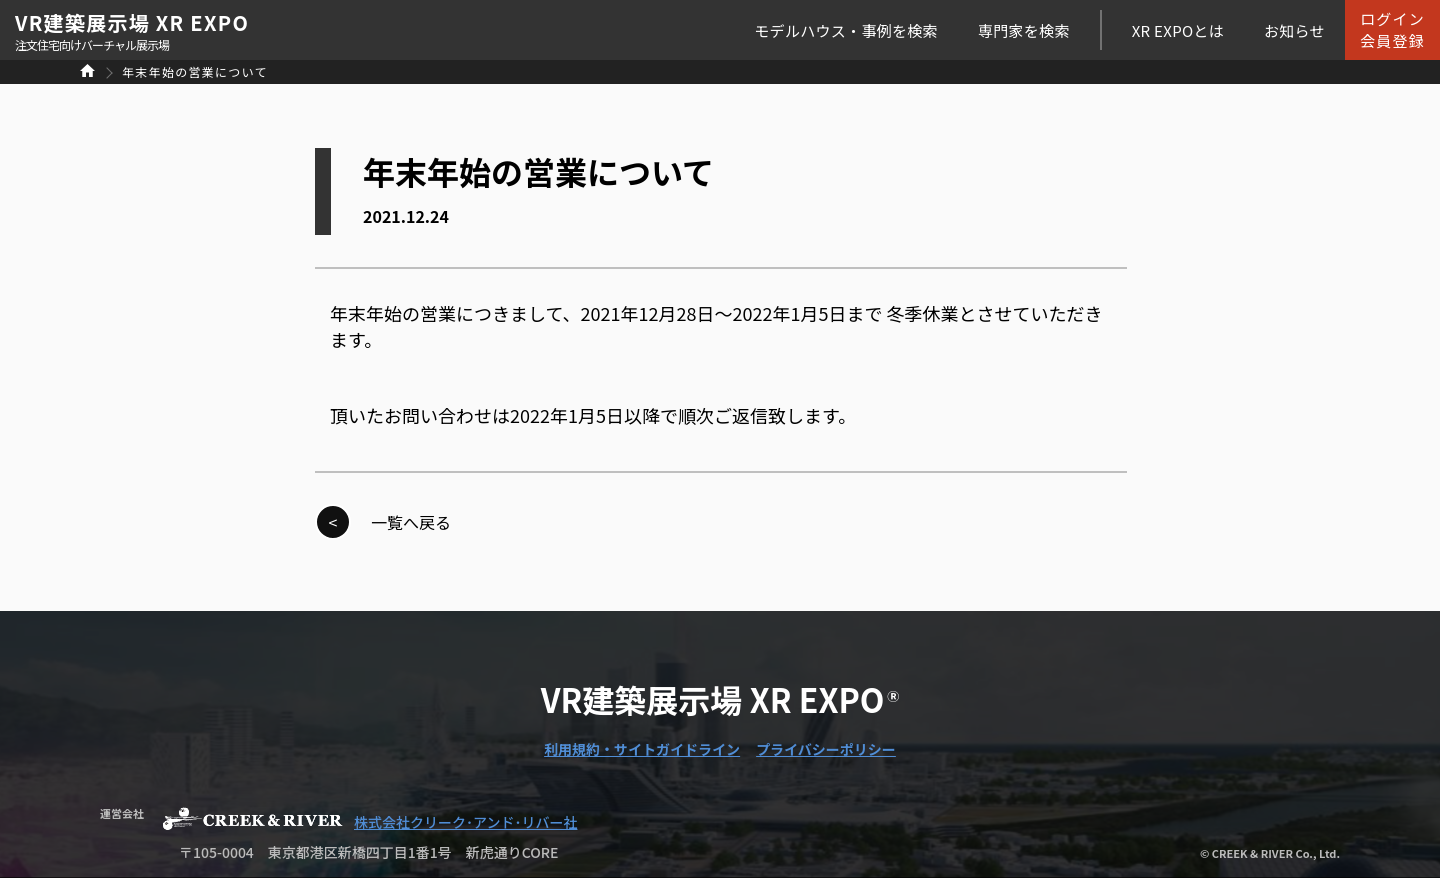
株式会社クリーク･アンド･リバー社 (465, 822)
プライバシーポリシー (826, 749)
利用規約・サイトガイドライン (642, 749)
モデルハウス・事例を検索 (846, 30)
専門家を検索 (1024, 30)
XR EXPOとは (1178, 30)
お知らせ (1294, 30)
